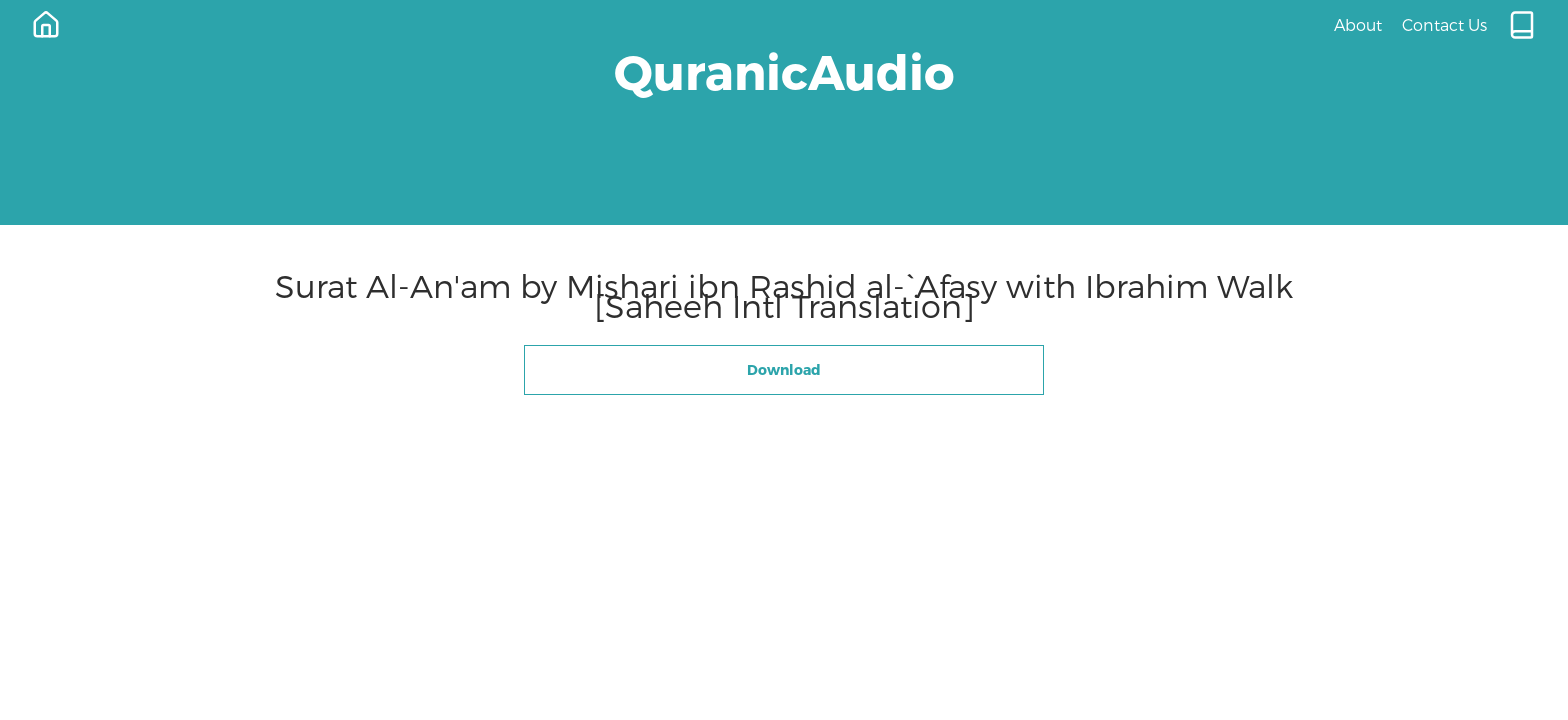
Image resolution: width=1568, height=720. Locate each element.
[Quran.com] (1522, 25)
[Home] (46, 25)
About (1358, 24)
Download (784, 369)
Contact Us (1444, 24)
